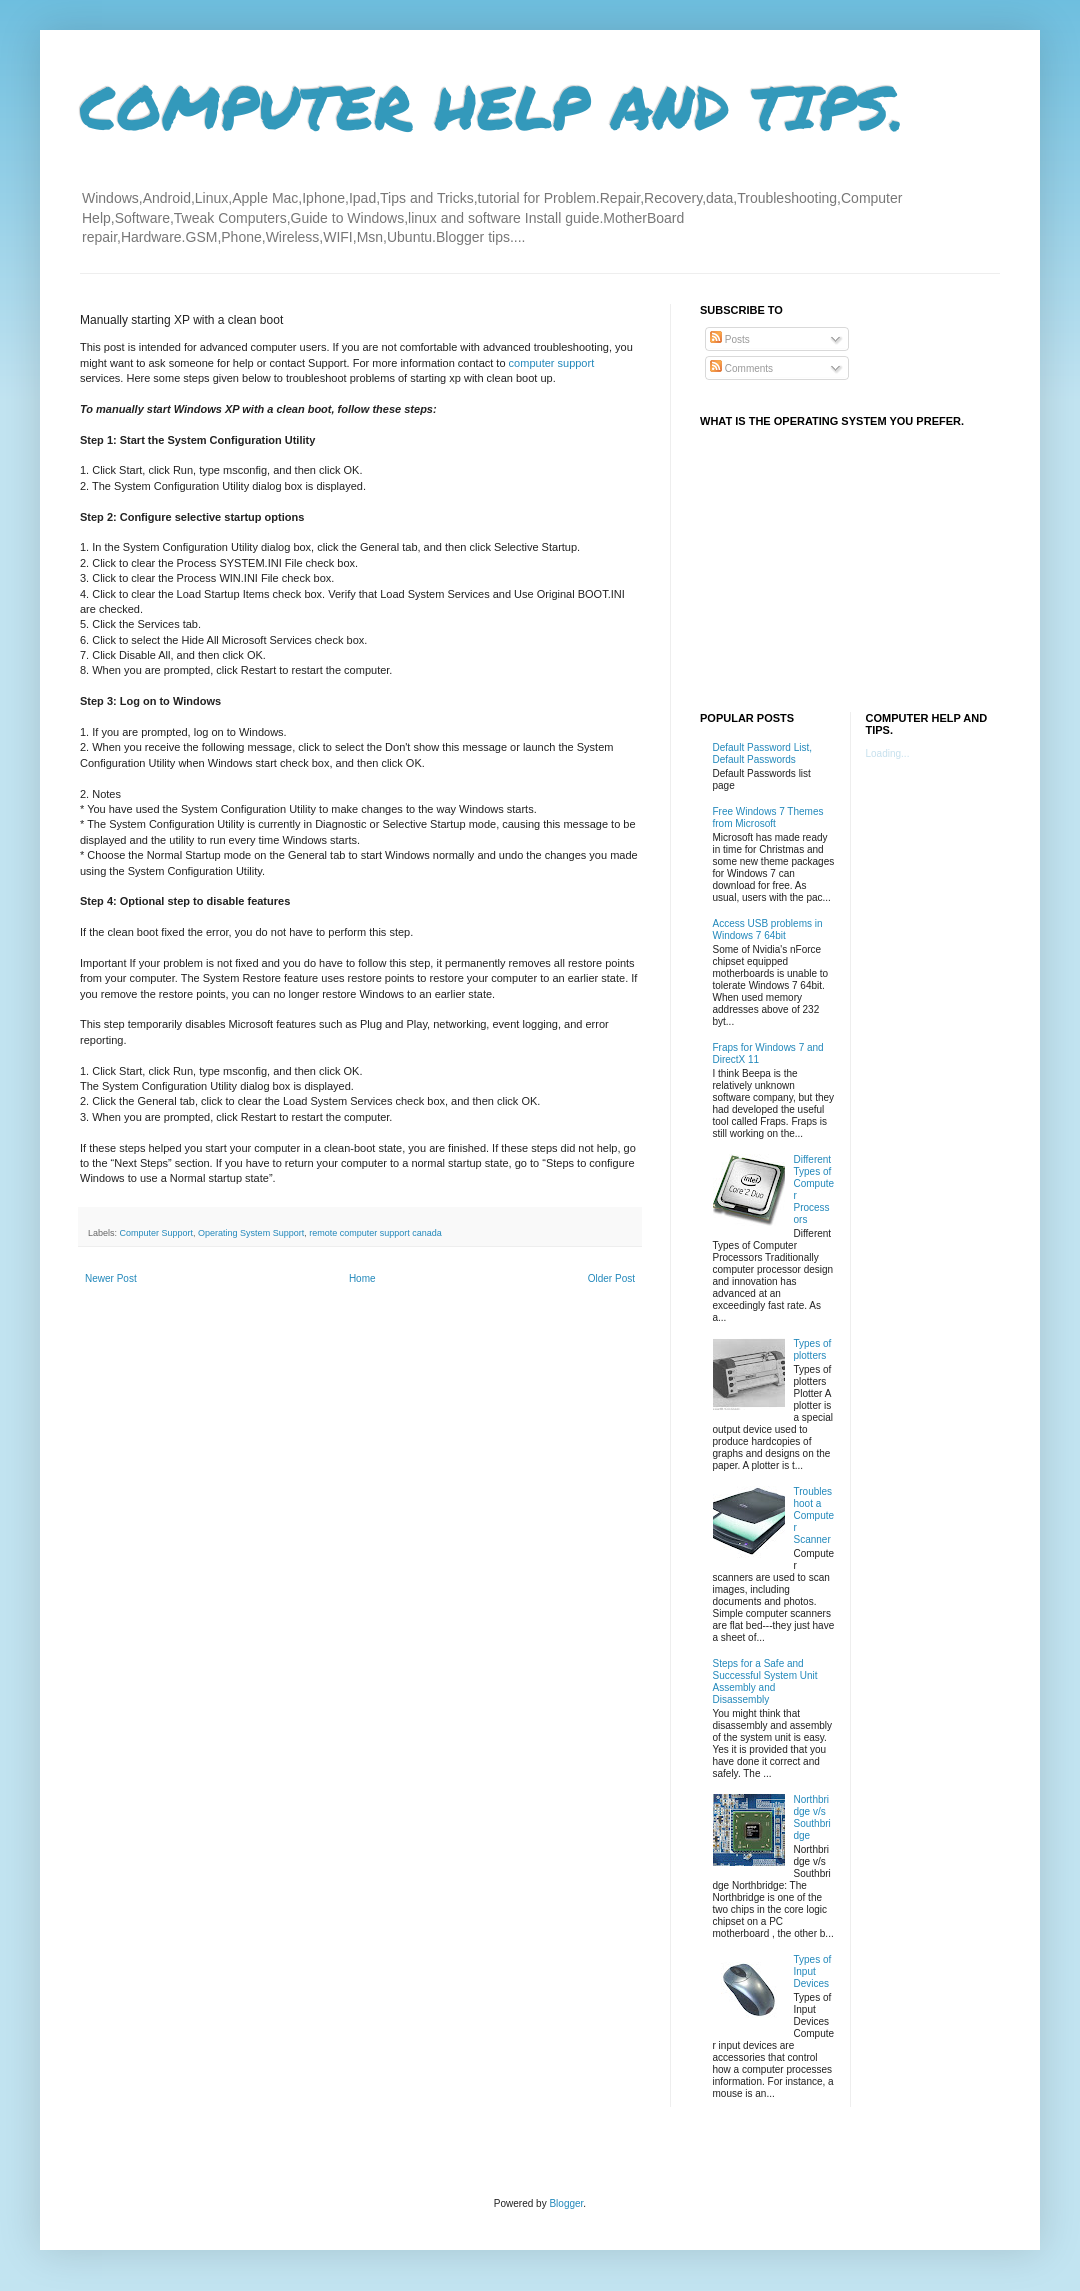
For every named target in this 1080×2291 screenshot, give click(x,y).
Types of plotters (813, 1349)
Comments (741, 368)
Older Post (611, 1278)
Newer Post (111, 1278)
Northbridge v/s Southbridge (812, 1817)
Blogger (566, 2203)
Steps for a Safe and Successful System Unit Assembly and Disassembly (765, 1681)
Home (362, 1278)
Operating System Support (251, 1233)
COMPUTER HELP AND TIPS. (492, 106)
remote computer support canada (375, 1233)
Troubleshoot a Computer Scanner (814, 1515)
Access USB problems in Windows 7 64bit (768, 929)
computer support (552, 363)
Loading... (888, 753)
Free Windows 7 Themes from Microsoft (768, 817)
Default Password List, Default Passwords (763, 753)
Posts (730, 339)
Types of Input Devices (813, 1971)
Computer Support (157, 1233)
